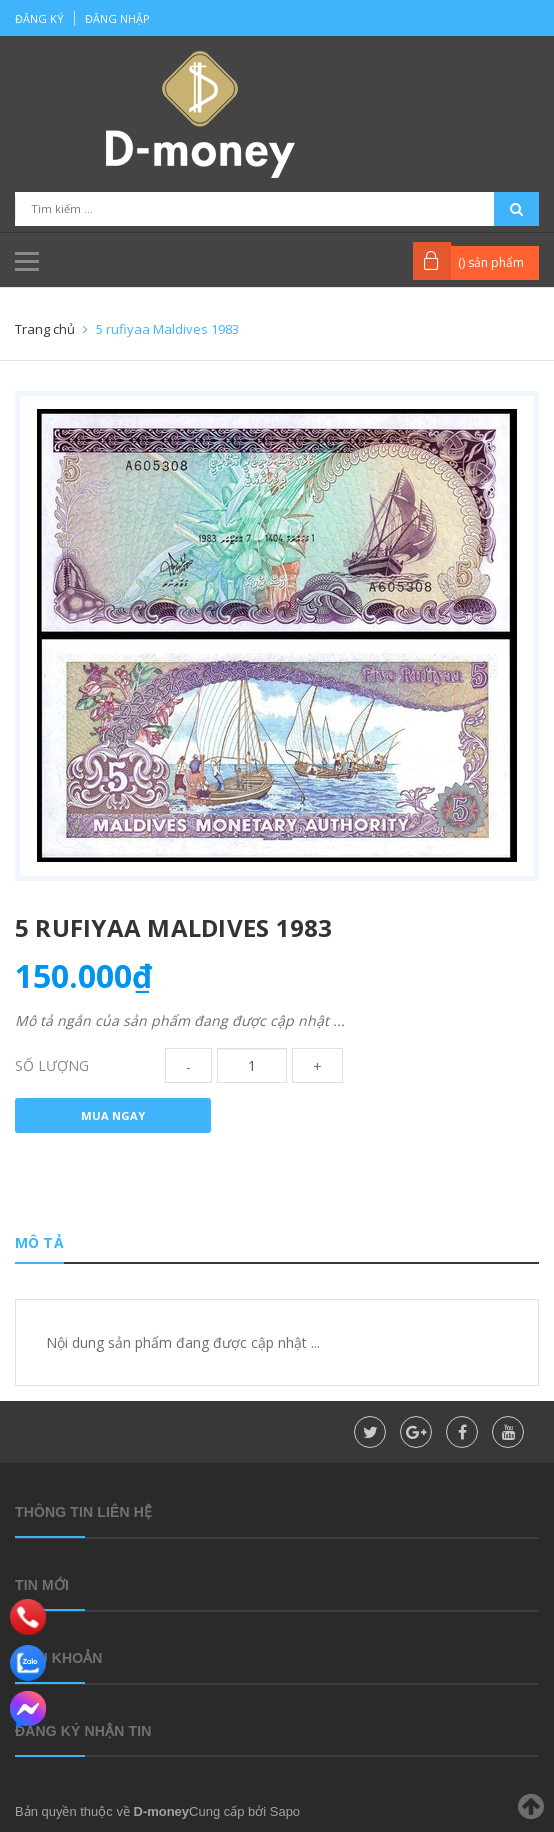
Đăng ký (39, 18)
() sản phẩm (491, 262)
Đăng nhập (117, 18)
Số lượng (52, 1065)
